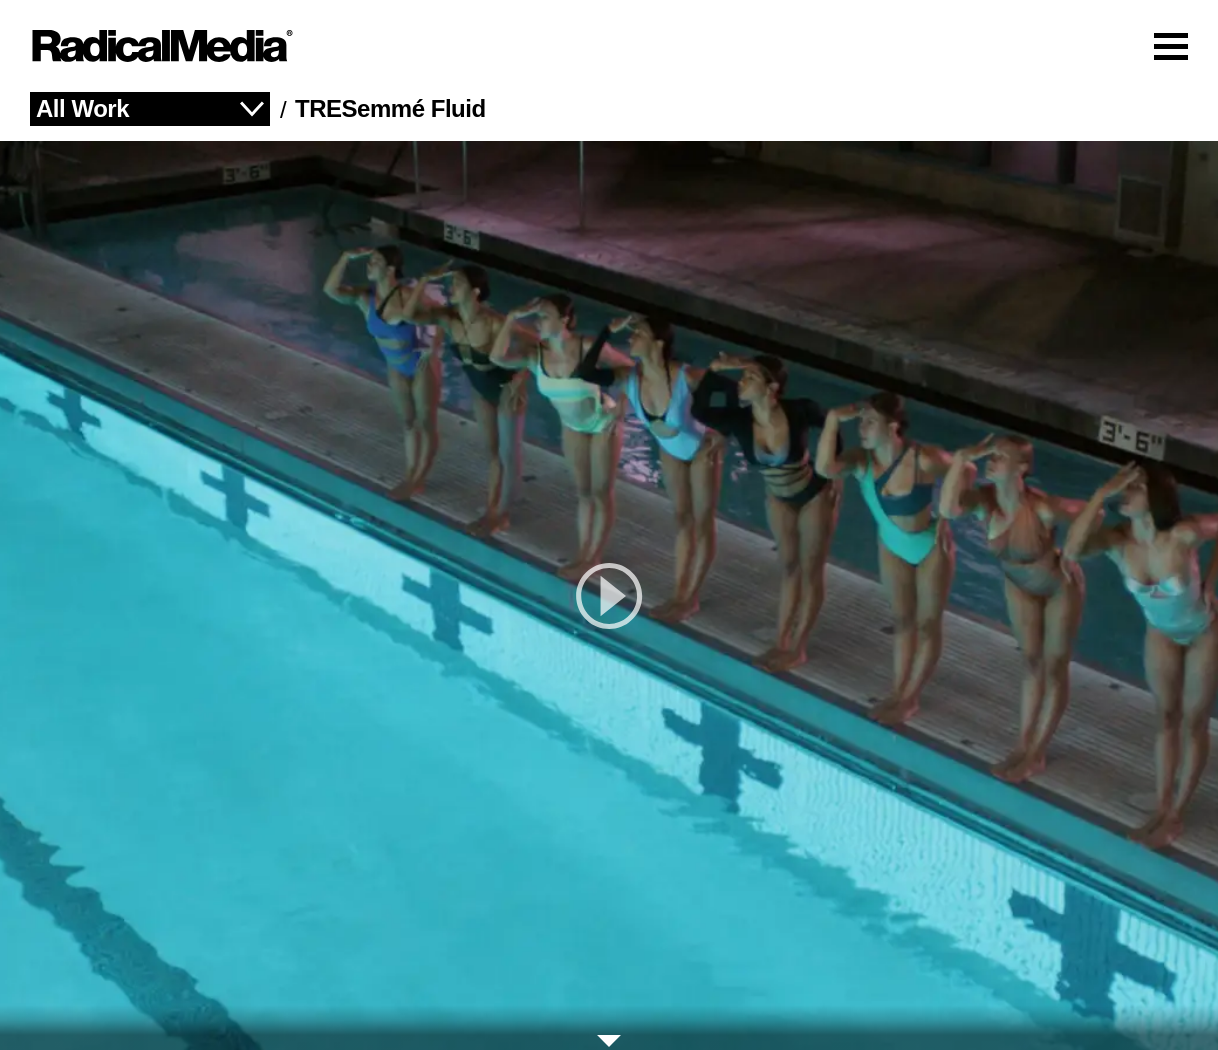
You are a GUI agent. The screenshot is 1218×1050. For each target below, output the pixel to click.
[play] (609, 595)
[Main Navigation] (609, 46)
